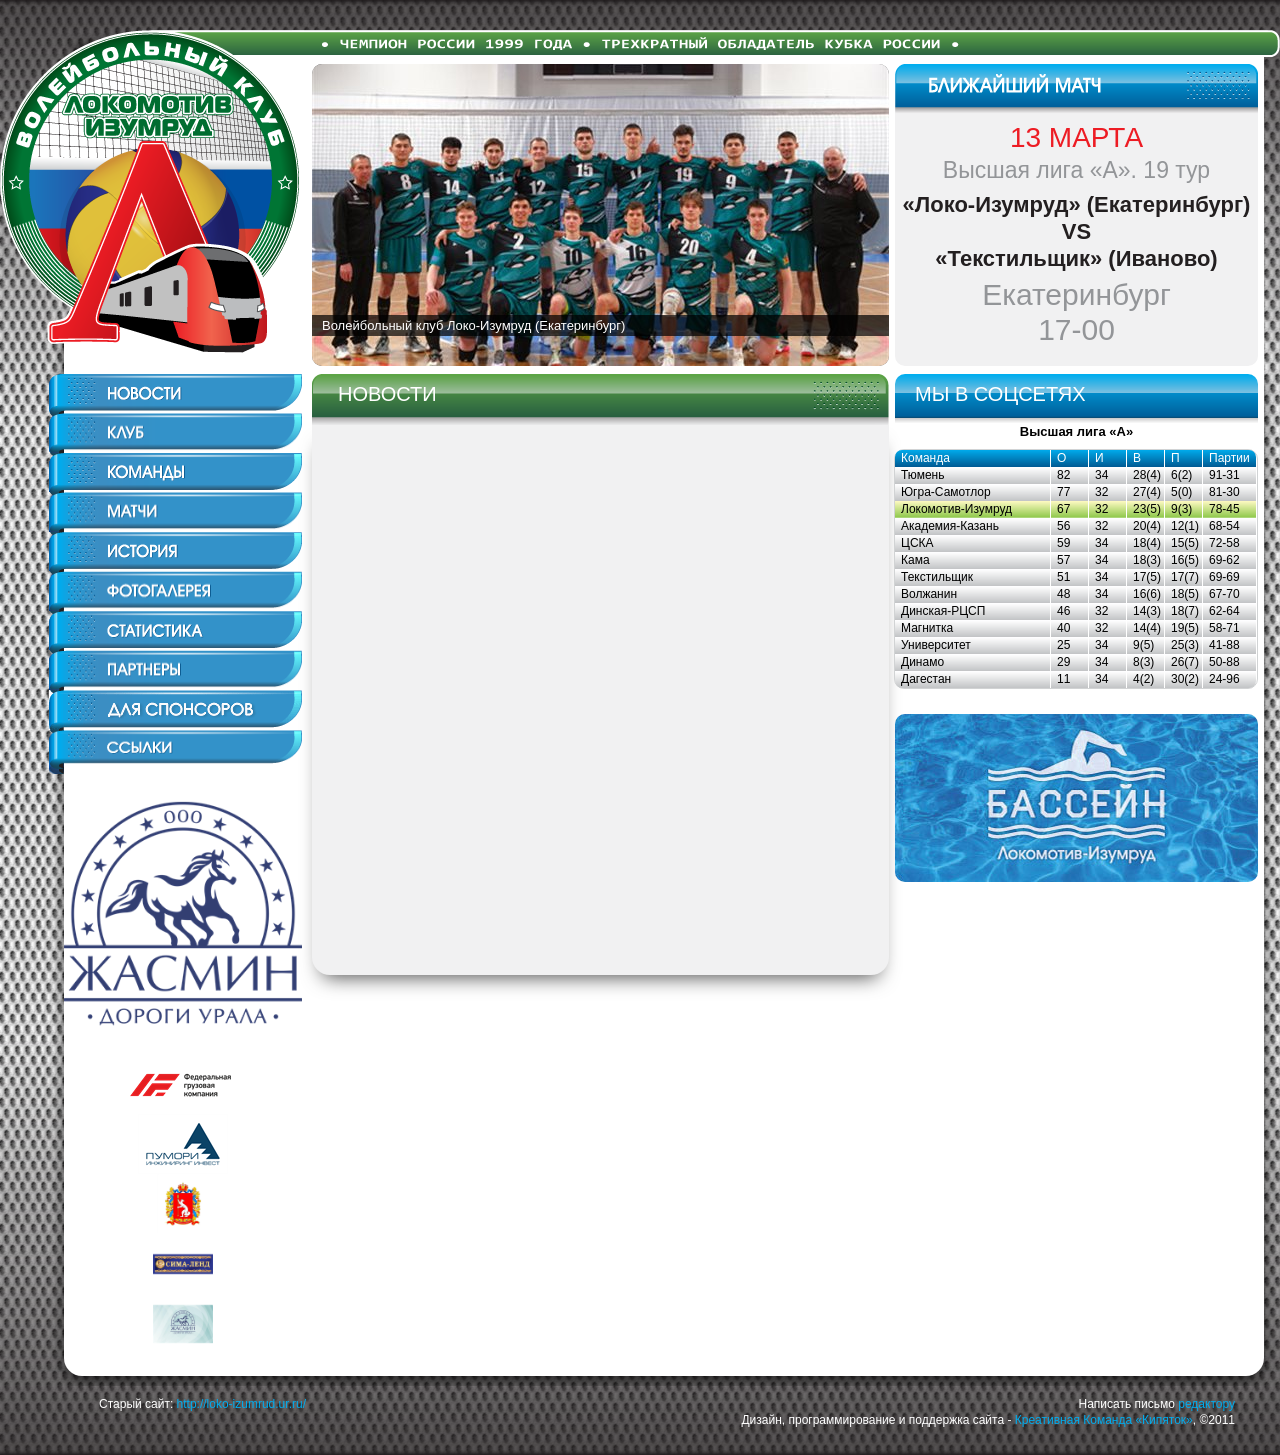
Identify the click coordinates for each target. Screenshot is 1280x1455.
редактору (1206, 1404)
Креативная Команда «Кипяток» (1104, 1420)
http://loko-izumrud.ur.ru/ (241, 1404)
